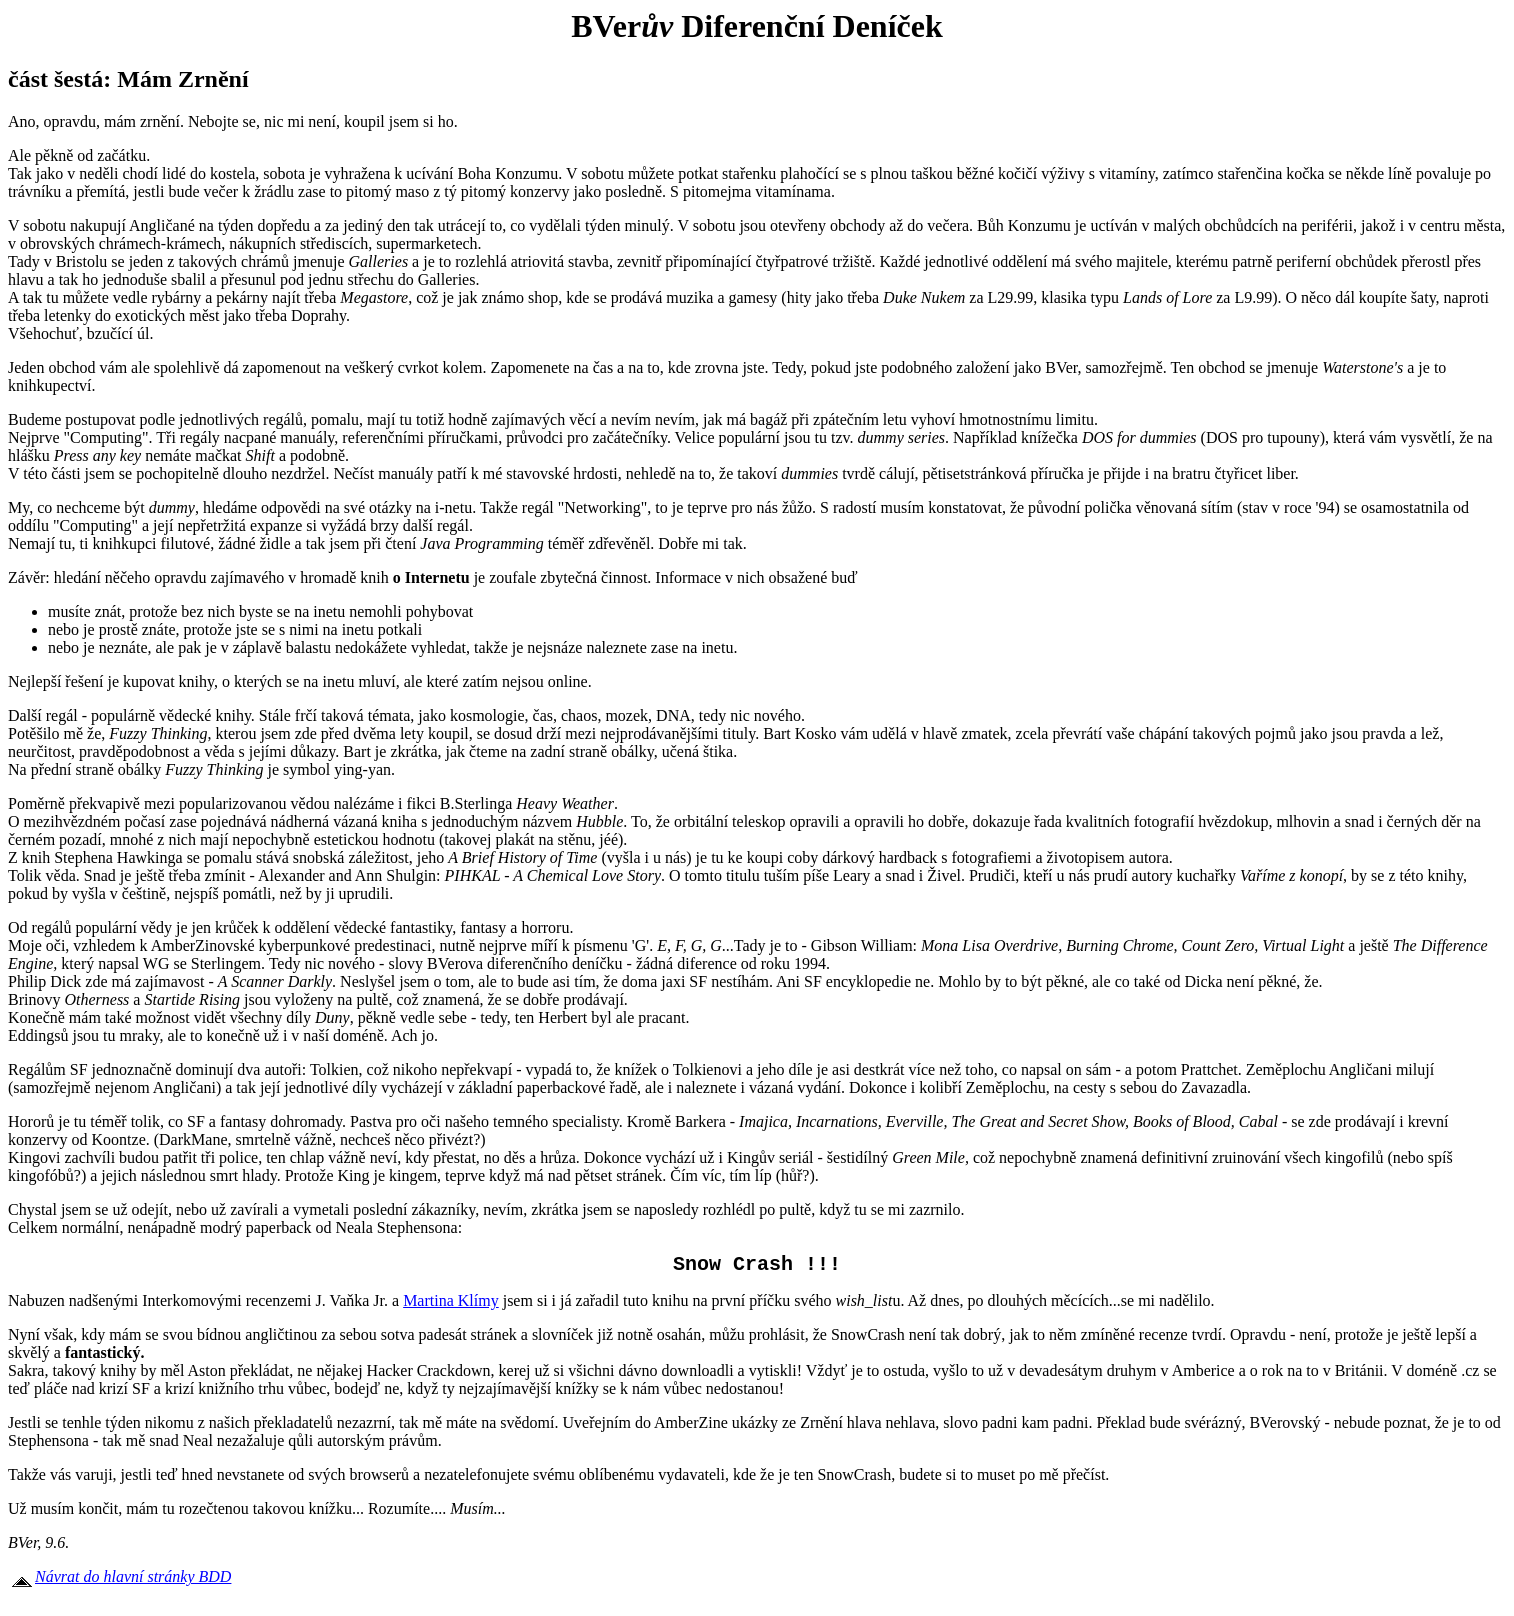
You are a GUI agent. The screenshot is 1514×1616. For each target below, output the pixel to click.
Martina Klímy (451, 1304)
